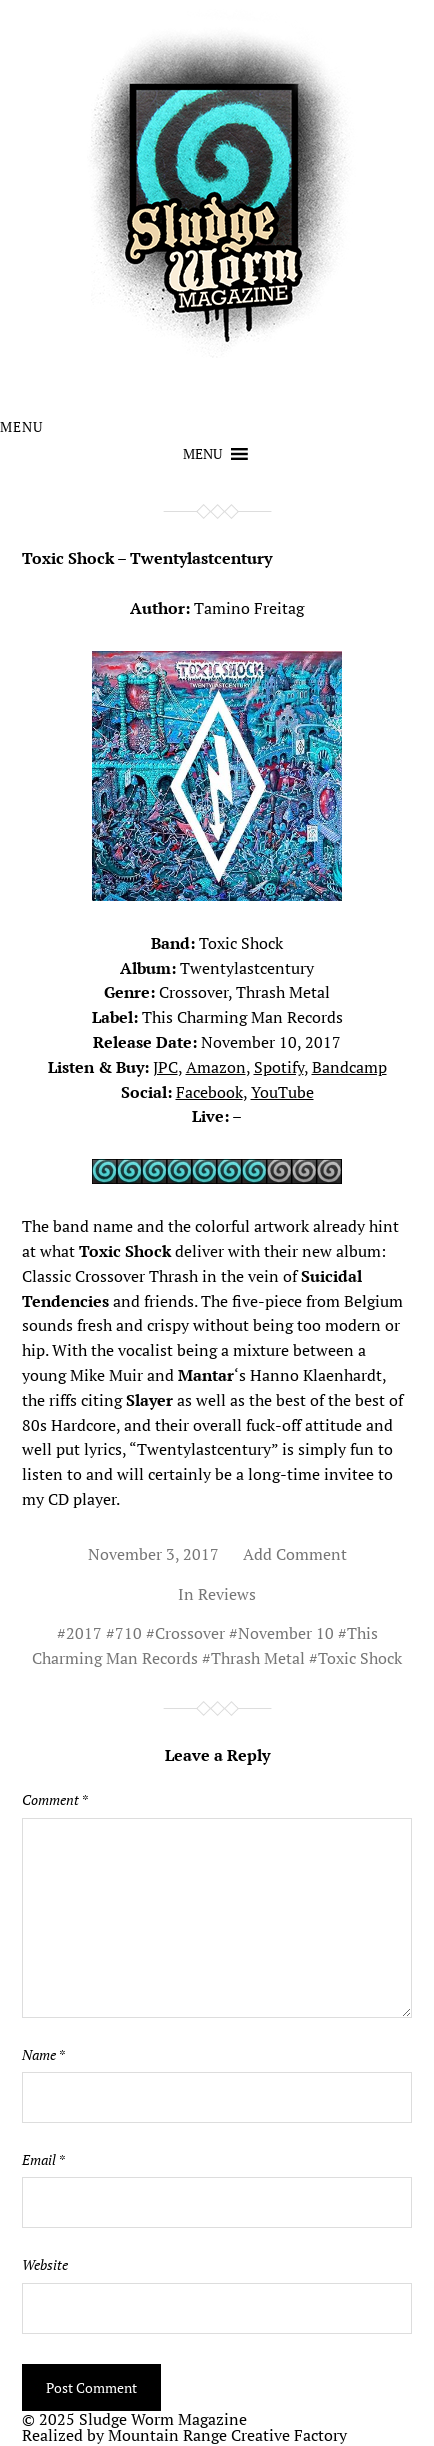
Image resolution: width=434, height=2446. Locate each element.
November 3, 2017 (153, 1554)
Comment (55, 1800)
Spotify (279, 1067)
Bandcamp (349, 1067)
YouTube (282, 1092)
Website (45, 2265)
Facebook (209, 1092)
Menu (21, 427)
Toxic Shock (360, 1658)
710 (128, 1633)
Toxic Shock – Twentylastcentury (147, 558)
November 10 (286, 1633)
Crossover (190, 1633)
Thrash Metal (258, 1658)
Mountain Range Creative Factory (227, 2435)
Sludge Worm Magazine (163, 2419)
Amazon (216, 1067)
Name (43, 2055)
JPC (165, 1067)
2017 (84, 1633)
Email (43, 2160)
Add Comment (295, 1554)
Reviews (227, 1594)
